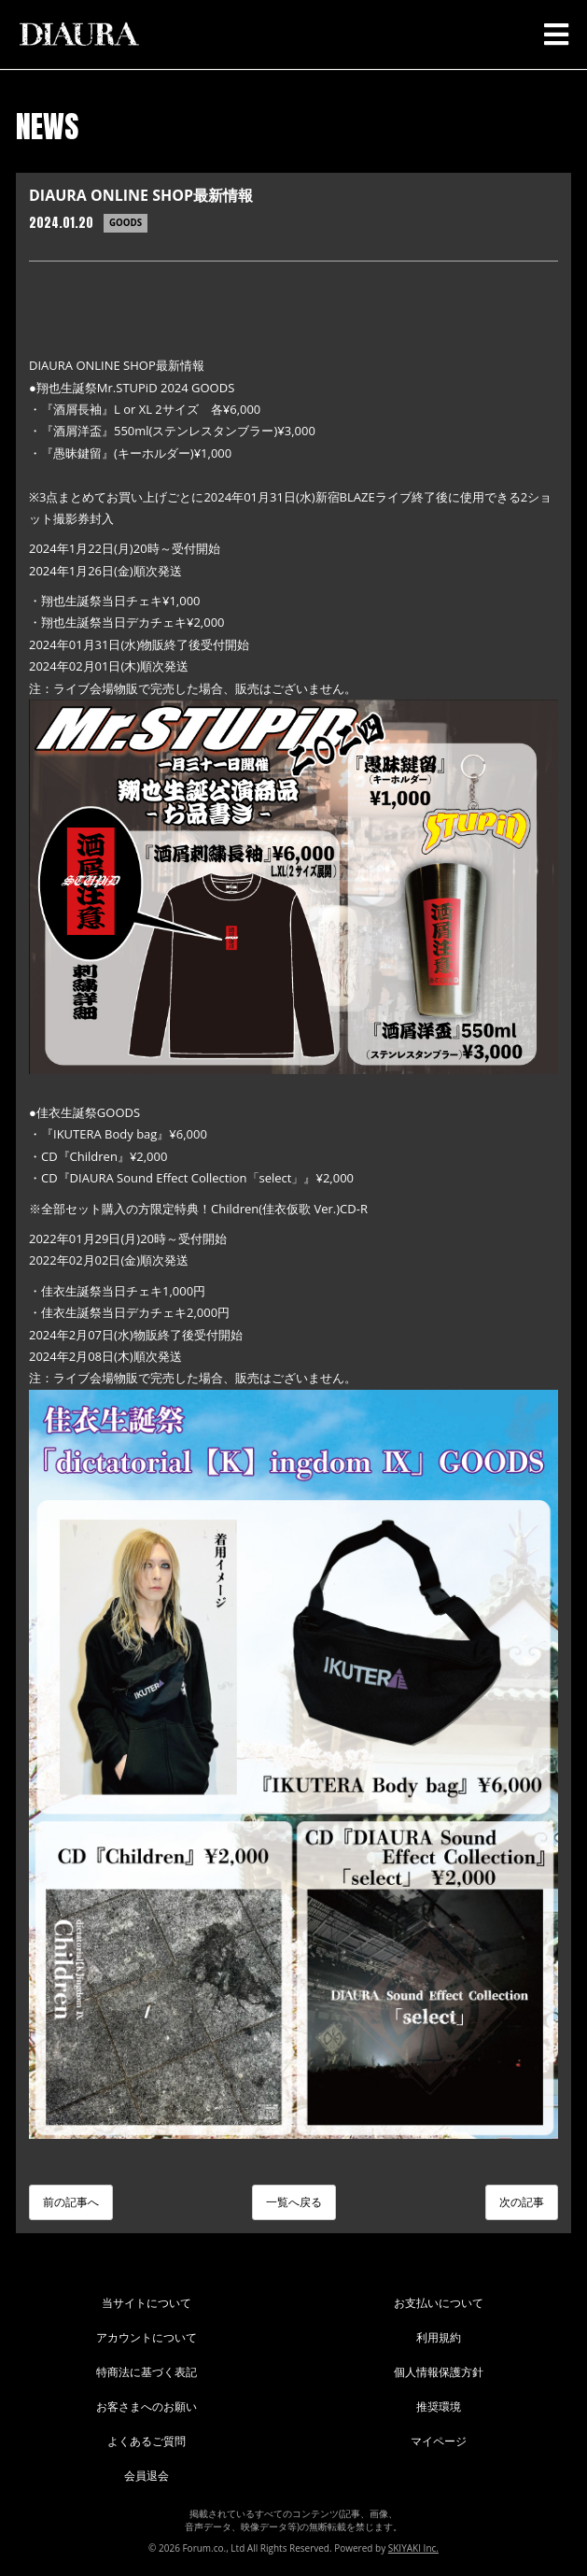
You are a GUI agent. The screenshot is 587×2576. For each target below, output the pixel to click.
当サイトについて (146, 2303)
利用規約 (438, 2337)
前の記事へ (71, 2202)
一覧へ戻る (294, 2202)
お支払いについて (438, 2303)
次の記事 (521, 2202)
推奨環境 (438, 2406)
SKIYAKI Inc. (413, 2548)
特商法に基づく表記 (146, 2372)
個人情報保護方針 (438, 2372)
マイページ (439, 2441)
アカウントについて (146, 2337)
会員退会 (146, 2476)
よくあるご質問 (146, 2441)
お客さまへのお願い (146, 2406)
